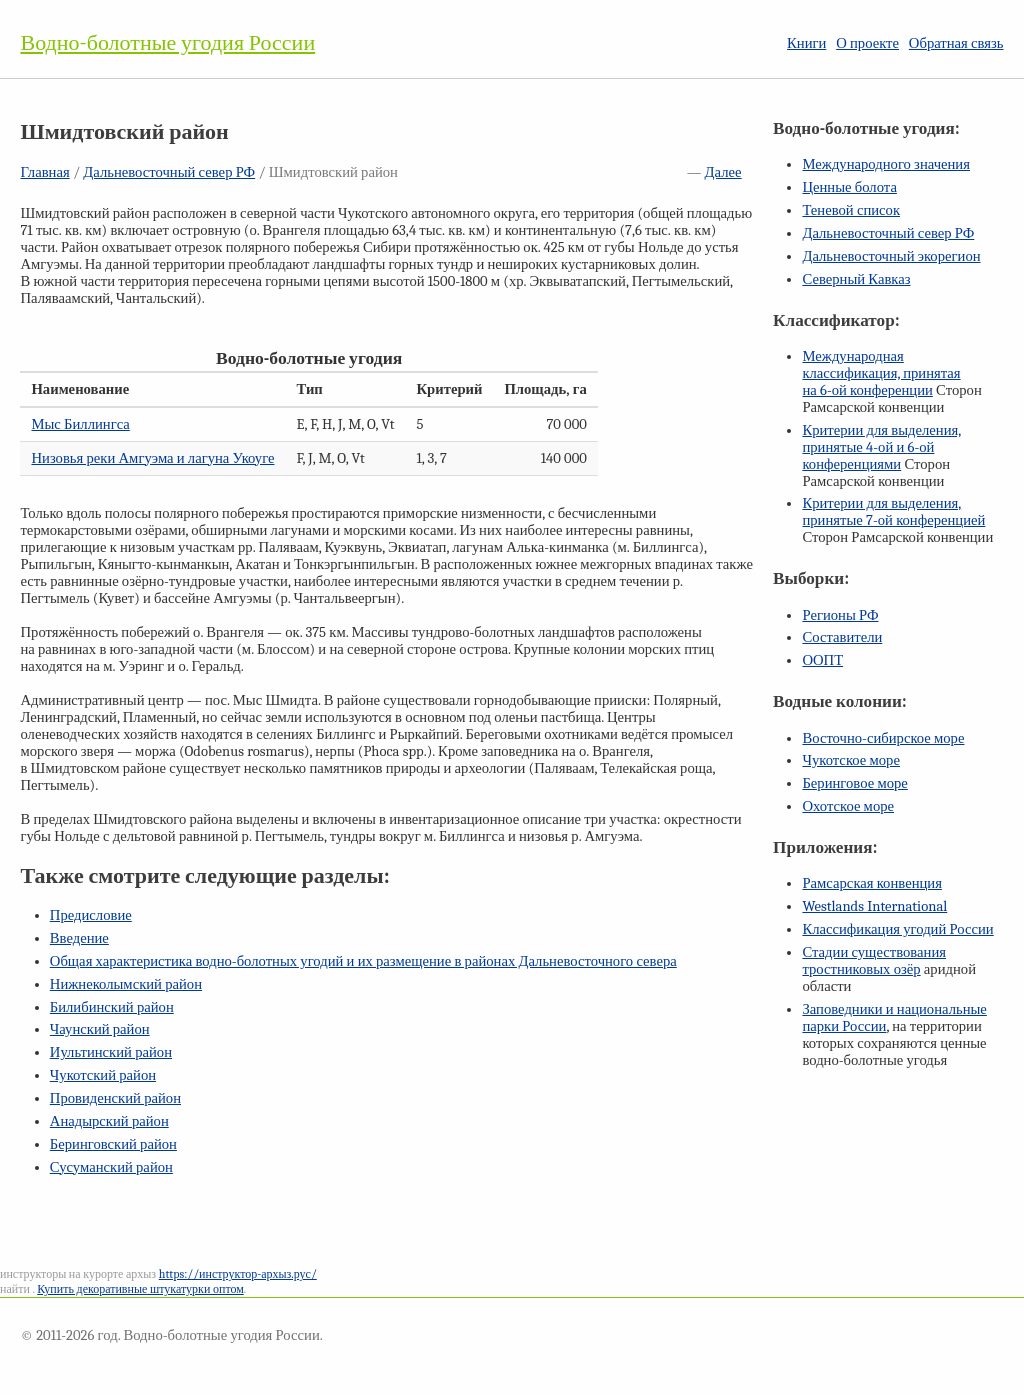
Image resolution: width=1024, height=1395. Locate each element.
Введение (79, 938)
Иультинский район (111, 1052)
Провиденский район (115, 1098)
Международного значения (886, 164)
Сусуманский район (111, 1167)
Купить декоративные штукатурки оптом (140, 1289)
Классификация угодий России (897, 929)
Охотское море (848, 806)
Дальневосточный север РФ (169, 172)
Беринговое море (854, 783)
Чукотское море (851, 760)
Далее (723, 172)
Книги (806, 43)
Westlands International (874, 906)
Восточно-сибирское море (883, 738)
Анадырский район (109, 1121)
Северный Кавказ (856, 279)
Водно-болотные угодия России (167, 43)
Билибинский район (112, 1007)
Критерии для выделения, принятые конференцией (893, 512)
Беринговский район (113, 1144)
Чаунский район (100, 1029)
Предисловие (91, 915)
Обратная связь (956, 43)
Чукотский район (103, 1075)
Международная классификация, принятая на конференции (881, 373)
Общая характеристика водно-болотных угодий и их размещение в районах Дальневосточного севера (363, 961)
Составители (842, 637)
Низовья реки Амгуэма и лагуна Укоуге (152, 458)
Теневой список (851, 210)
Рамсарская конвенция (871, 883)
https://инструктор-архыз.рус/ (238, 1274)
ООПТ (822, 660)
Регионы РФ (840, 615)
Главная (44, 172)
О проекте (867, 43)
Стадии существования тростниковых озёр (874, 961)
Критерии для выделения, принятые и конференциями (881, 447)
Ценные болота (849, 187)
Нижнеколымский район (126, 984)
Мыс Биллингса (80, 424)
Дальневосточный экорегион (891, 256)
